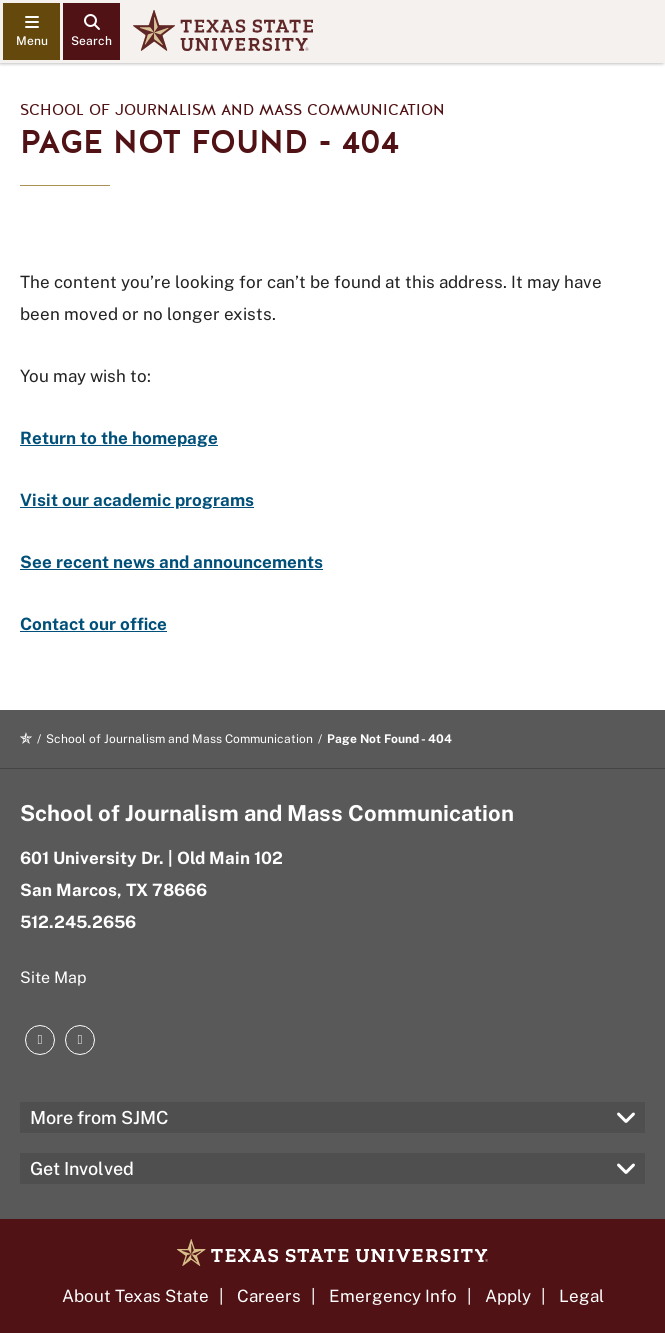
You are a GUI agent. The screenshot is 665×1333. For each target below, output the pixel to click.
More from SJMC (99, 1117)
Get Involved (82, 1168)
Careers (269, 1296)
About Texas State (135, 1296)
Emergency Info (393, 1296)
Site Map (53, 977)
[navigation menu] (31, 31)
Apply (508, 1296)
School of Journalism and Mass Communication (232, 110)
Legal (581, 1296)
